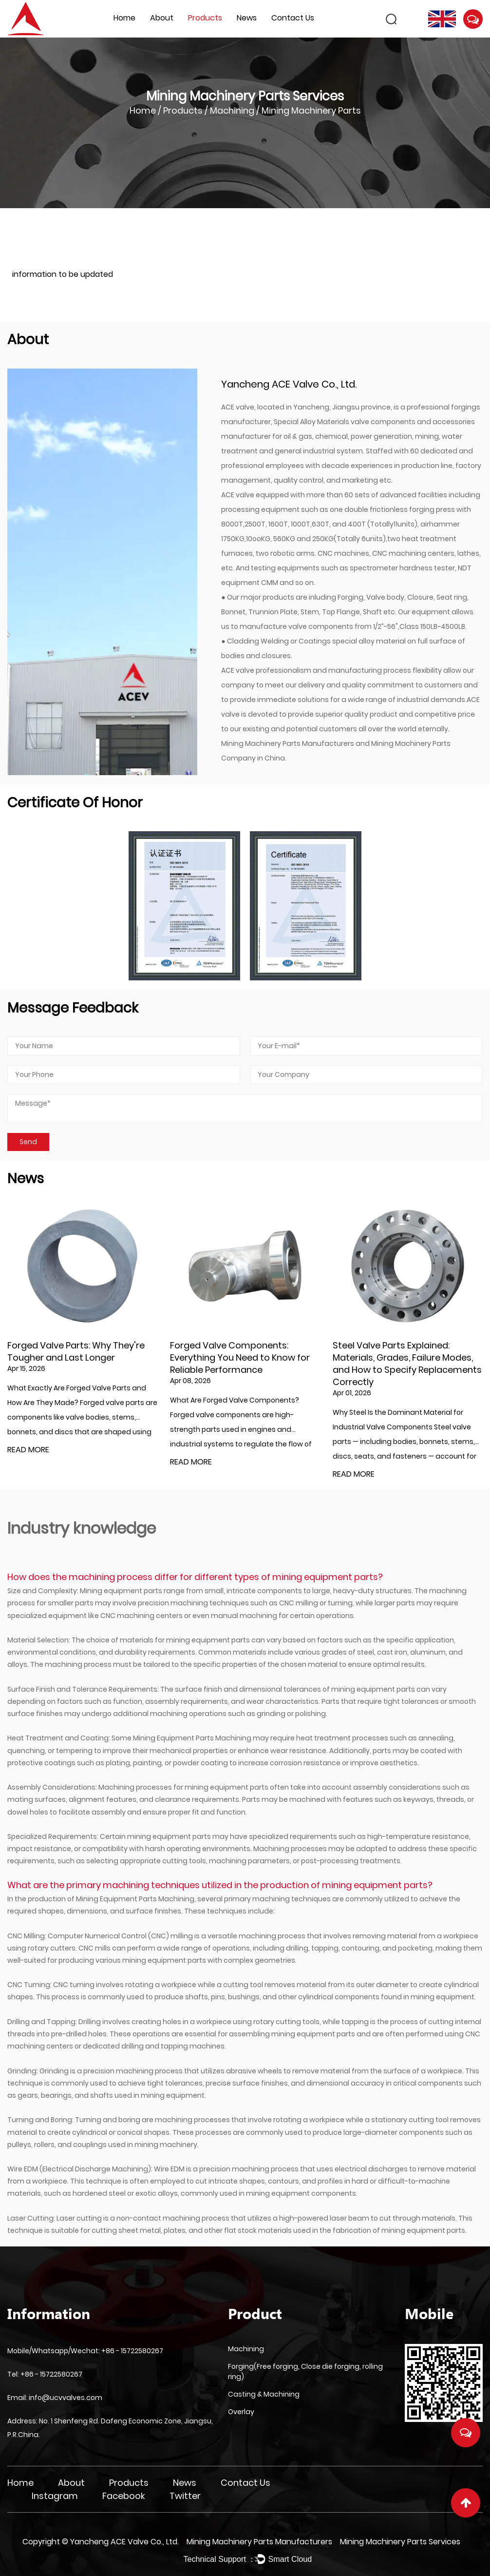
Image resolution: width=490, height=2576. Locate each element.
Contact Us (292, 17)
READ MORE (28, 1450)
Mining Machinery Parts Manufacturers (287, 743)
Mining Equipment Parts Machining (192, 1738)
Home (124, 17)
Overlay (241, 2412)
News (247, 17)
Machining (232, 110)
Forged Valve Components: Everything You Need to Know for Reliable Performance (240, 1357)
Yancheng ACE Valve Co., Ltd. (124, 2541)
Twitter (185, 2496)
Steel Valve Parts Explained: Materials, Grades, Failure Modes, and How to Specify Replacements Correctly (407, 1363)
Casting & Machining (264, 2394)
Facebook (123, 2496)
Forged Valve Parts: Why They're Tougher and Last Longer (76, 1351)
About (161, 17)
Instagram (55, 2496)
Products (205, 17)
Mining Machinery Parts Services (400, 2541)
